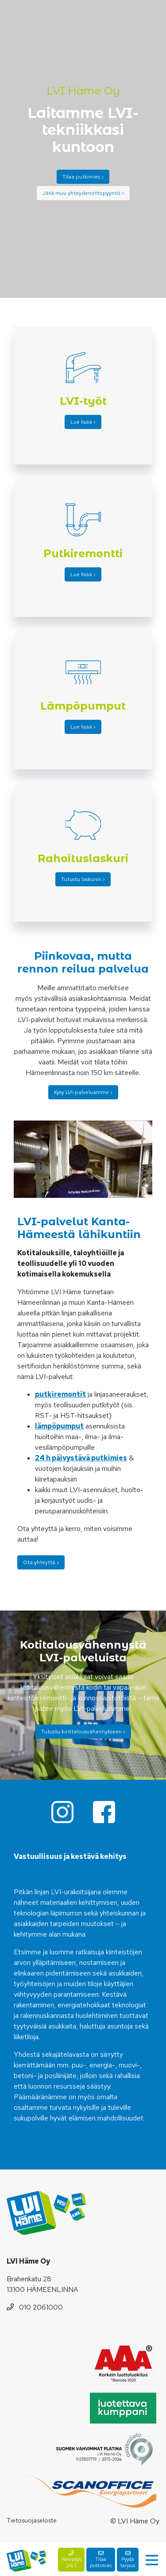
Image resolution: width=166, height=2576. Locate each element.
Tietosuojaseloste (32, 2520)
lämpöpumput (59, 1426)
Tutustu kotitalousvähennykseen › (83, 1731)
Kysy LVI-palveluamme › (83, 1092)
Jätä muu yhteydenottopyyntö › (83, 193)
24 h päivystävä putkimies (81, 1458)
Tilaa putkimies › (83, 176)
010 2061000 (35, 2307)
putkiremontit (60, 1394)
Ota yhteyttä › (41, 1562)
